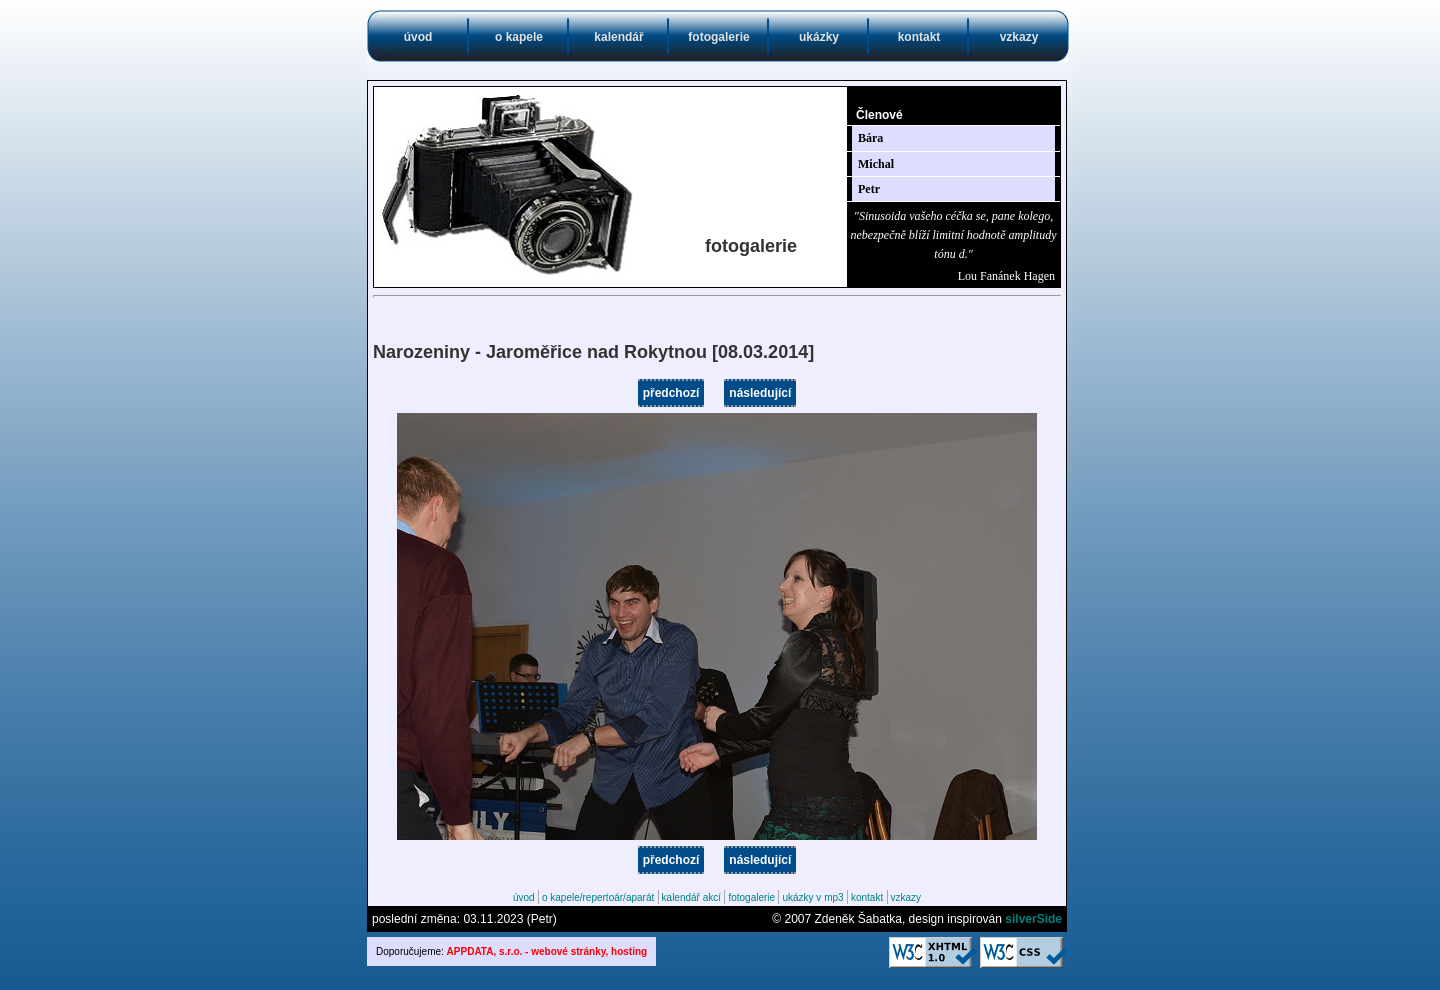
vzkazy (1019, 37)
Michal (876, 164)
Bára (870, 138)
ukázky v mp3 (812, 897)
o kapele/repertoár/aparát (598, 897)
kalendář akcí (691, 897)
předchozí (671, 393)
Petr (869, 189)
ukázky (819, 37)
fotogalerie (718, 37)
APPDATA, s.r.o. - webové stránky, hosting (547, 951)
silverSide (1033, 919)
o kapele (519, 37)
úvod (418, 37)
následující (760, 393)
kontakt (919, 37)
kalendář (618, 37)
